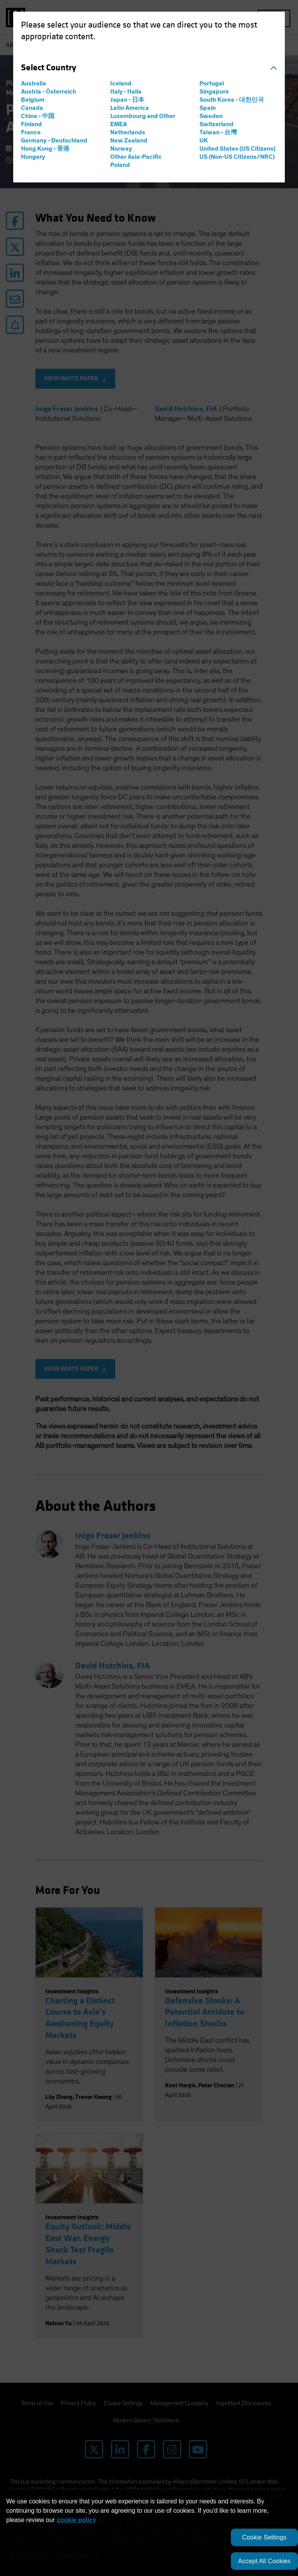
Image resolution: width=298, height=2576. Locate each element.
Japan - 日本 (127, 100)
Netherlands (127, 132)
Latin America (129, 108)
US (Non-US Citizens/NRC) (237, 157)
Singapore (214, 92)
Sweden (211, 116)
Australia (33, 83)
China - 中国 (37, 116)
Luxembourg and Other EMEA (142, 120)
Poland (120, 165)
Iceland (121, 83)
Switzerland (216, 124)
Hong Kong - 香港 (45, 149)
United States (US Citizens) (237, 149)
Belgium (33, 100)
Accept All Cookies (264, 2561)
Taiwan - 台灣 (218, 132)
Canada (32, 108)
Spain (207, 108)
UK (203, 140)
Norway (121, 149)
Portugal (211, 83)
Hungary (33, 157)
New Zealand (128, 140)
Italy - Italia (126, 92)
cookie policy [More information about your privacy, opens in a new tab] (76, 2520)
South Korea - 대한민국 (231, 100)
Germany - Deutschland (54, 140)
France (31, 132)
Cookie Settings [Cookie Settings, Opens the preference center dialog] (264, 2537)
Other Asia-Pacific (136, 157)
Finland (31, 124)
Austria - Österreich (48, 92)
